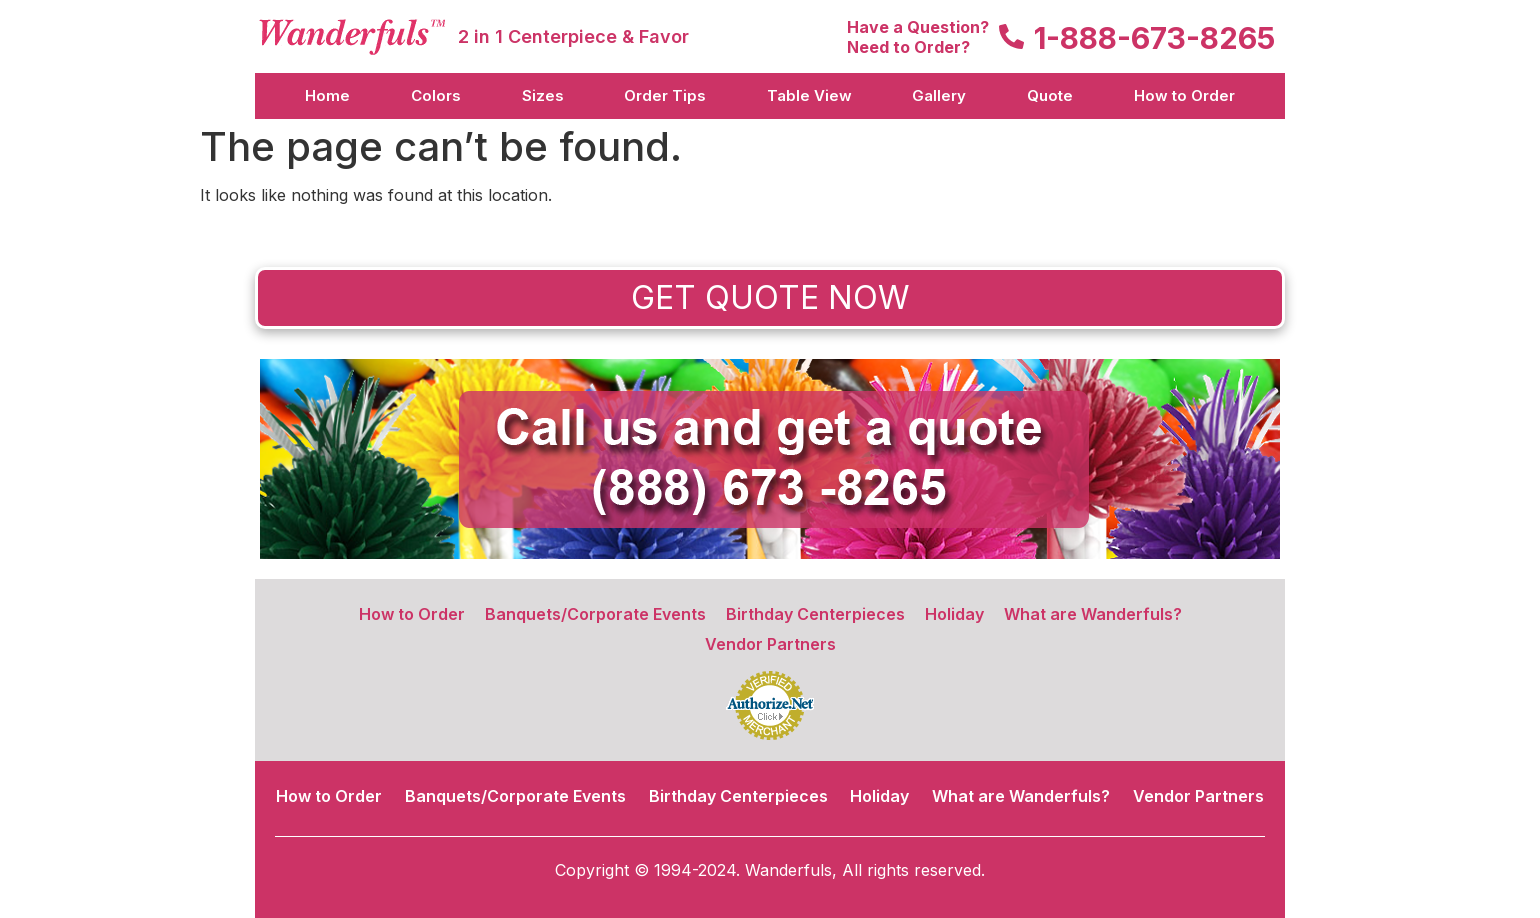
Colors (436, 95)
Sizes (543, 95)
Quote (1050, 95)
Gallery (939, 95)
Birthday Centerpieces (815, 614)
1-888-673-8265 (1154, 38)
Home (327, 95)
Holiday (954, 614)
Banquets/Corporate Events (595, 614)
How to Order (1184, 95)
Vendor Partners (770, 644)
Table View (809, 95)
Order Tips (665, 95)
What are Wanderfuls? (1093, 614)
